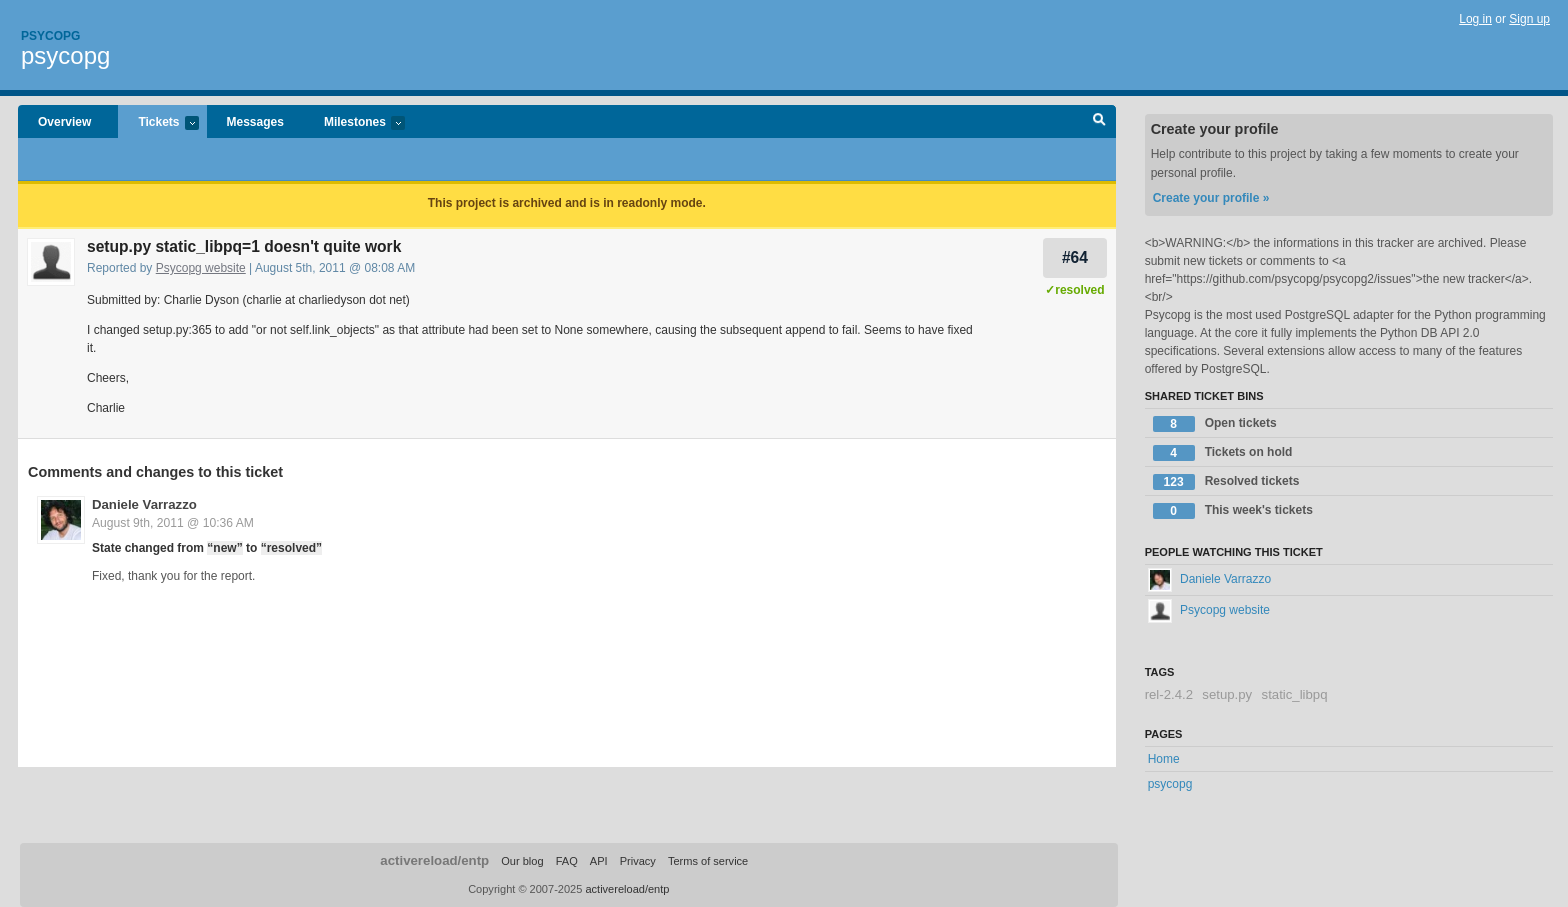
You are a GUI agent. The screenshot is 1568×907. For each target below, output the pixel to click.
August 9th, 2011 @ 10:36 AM (173, 523)
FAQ (567, 861)
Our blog (522, 861)
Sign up (1529, 19)
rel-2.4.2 (1169, 694)
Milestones (354, 123)
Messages (255, 122)
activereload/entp (434, 860)
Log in (1475, 19)
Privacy (638, 861)
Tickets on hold (1223, 453)
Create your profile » (1211, 198)
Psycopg (50, 36)
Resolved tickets (1226, 482)
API (599, 861)
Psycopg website (201, 268)
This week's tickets (1233, 511)
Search (1099, 122)
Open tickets (1215, 424)
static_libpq (1295, 694)
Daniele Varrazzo (144, 504)
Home (1164, 759)
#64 (1075, 257)
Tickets (158, 123)
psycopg (65, 55)
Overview (64, 122)
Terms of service (708, 861)
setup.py (1227, 694)
